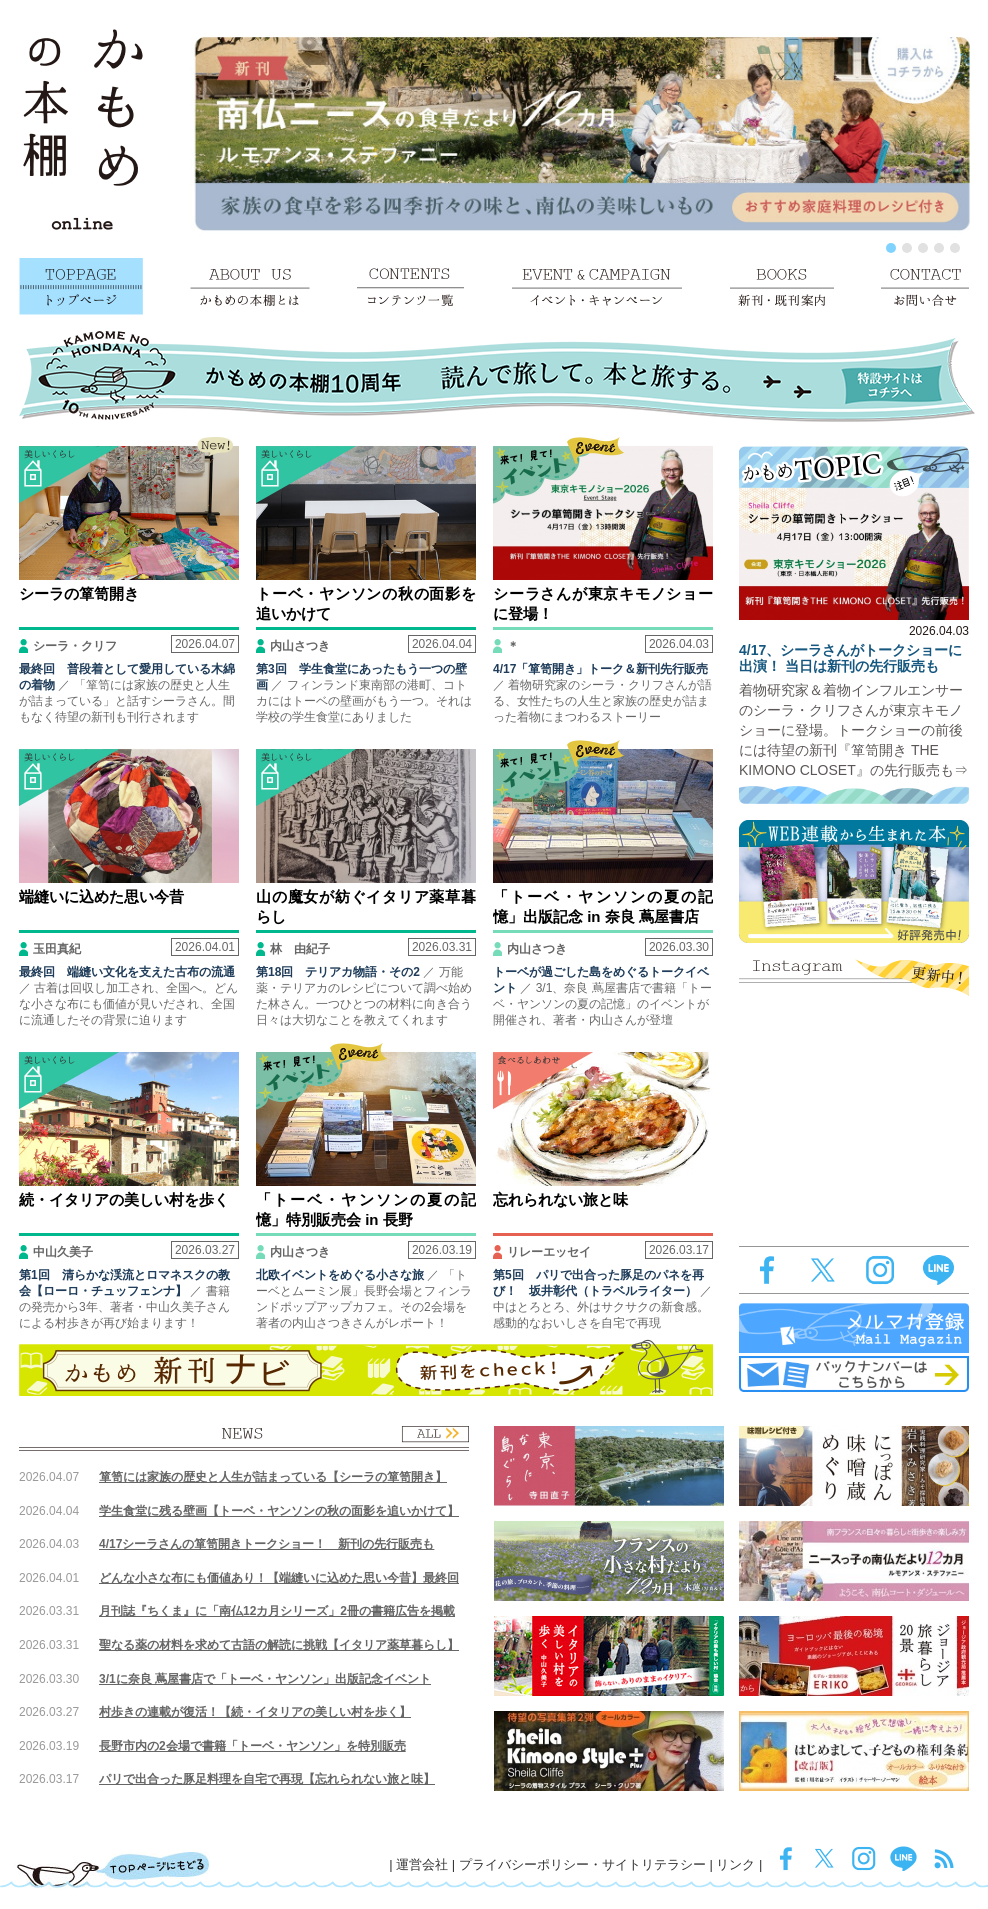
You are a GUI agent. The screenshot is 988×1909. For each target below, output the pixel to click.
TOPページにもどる (113, 1869)
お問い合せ (925, 286)
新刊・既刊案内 (782, 286)
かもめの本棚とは (250, 286)
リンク (735, 1864)
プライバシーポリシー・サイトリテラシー (582, 1864)
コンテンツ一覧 (410, 286)
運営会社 (422, 1864)
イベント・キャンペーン (597, 286)
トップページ (81, 286)
